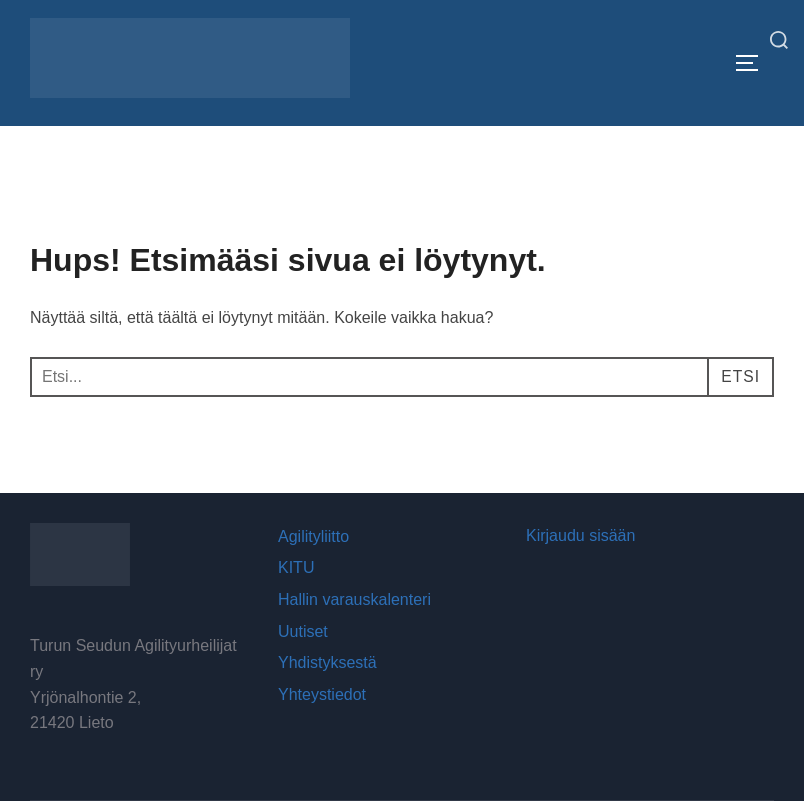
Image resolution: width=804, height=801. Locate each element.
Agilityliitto (313, 536)
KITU (296, 567)
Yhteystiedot (322, 694)
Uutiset (303, 631)
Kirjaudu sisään (580, 535)
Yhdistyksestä (327, 662)
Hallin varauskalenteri (354, 599)
